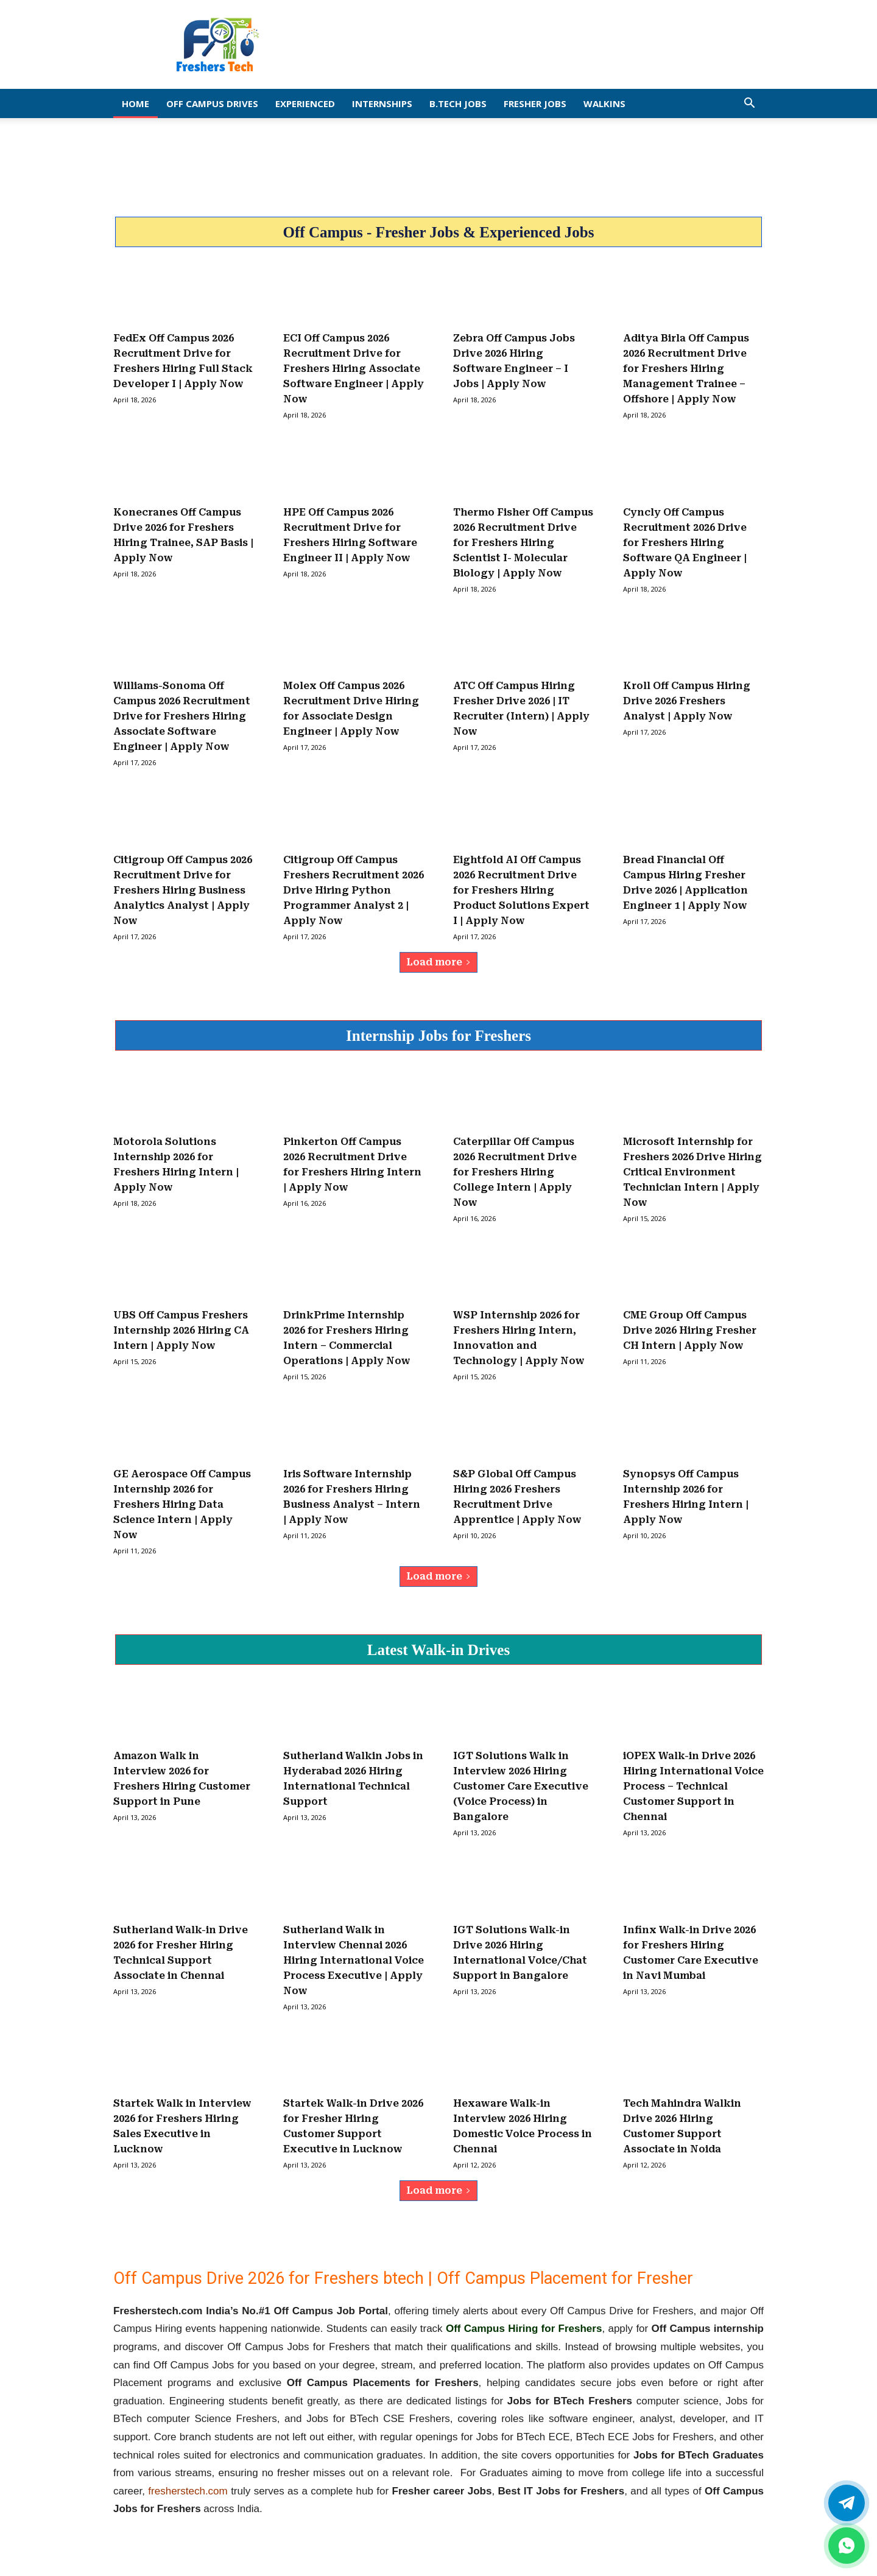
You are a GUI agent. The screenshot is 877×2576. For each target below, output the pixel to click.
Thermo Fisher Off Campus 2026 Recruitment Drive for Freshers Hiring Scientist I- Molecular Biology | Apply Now (523, 542)
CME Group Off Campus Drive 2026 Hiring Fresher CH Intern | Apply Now (689, 1330)
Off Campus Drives (212, 103)
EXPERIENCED (305, 103)
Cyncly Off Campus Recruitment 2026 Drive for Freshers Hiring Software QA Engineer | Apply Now (685, 542)
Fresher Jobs (535, 103)
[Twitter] (846, 2503)
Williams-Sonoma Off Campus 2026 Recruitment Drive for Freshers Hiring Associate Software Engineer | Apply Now (181, 716)
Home (135, 103)
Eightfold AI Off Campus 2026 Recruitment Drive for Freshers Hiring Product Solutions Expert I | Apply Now (521, 890)
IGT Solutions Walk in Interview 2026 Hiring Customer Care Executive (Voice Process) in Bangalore (520, 1786)
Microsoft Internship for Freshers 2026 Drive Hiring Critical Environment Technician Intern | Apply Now (692, 1172)
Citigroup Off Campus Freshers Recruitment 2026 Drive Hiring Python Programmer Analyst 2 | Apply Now (353, 890)
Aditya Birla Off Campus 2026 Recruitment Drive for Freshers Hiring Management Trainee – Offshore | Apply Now (686, 368)
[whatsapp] (846, 2545)
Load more (438, 962)
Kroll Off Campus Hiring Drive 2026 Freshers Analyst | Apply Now (686, 701)
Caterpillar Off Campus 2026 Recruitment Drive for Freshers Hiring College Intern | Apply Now (515, 1172)
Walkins (604, 103)
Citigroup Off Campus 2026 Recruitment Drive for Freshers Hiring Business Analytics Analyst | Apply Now (182, 890)
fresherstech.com (187, 2491)
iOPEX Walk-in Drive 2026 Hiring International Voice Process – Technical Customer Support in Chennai (693, 1786)
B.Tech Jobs (458, 103)
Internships (382, 103)
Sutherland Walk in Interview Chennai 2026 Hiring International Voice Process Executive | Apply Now (353, 1960)
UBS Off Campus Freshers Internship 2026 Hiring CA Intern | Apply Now (181, 1330)
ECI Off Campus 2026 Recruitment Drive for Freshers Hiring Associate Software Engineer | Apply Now (353, 368)
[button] (749, 104)
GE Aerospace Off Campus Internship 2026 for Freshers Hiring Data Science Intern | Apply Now (182, 1504)
